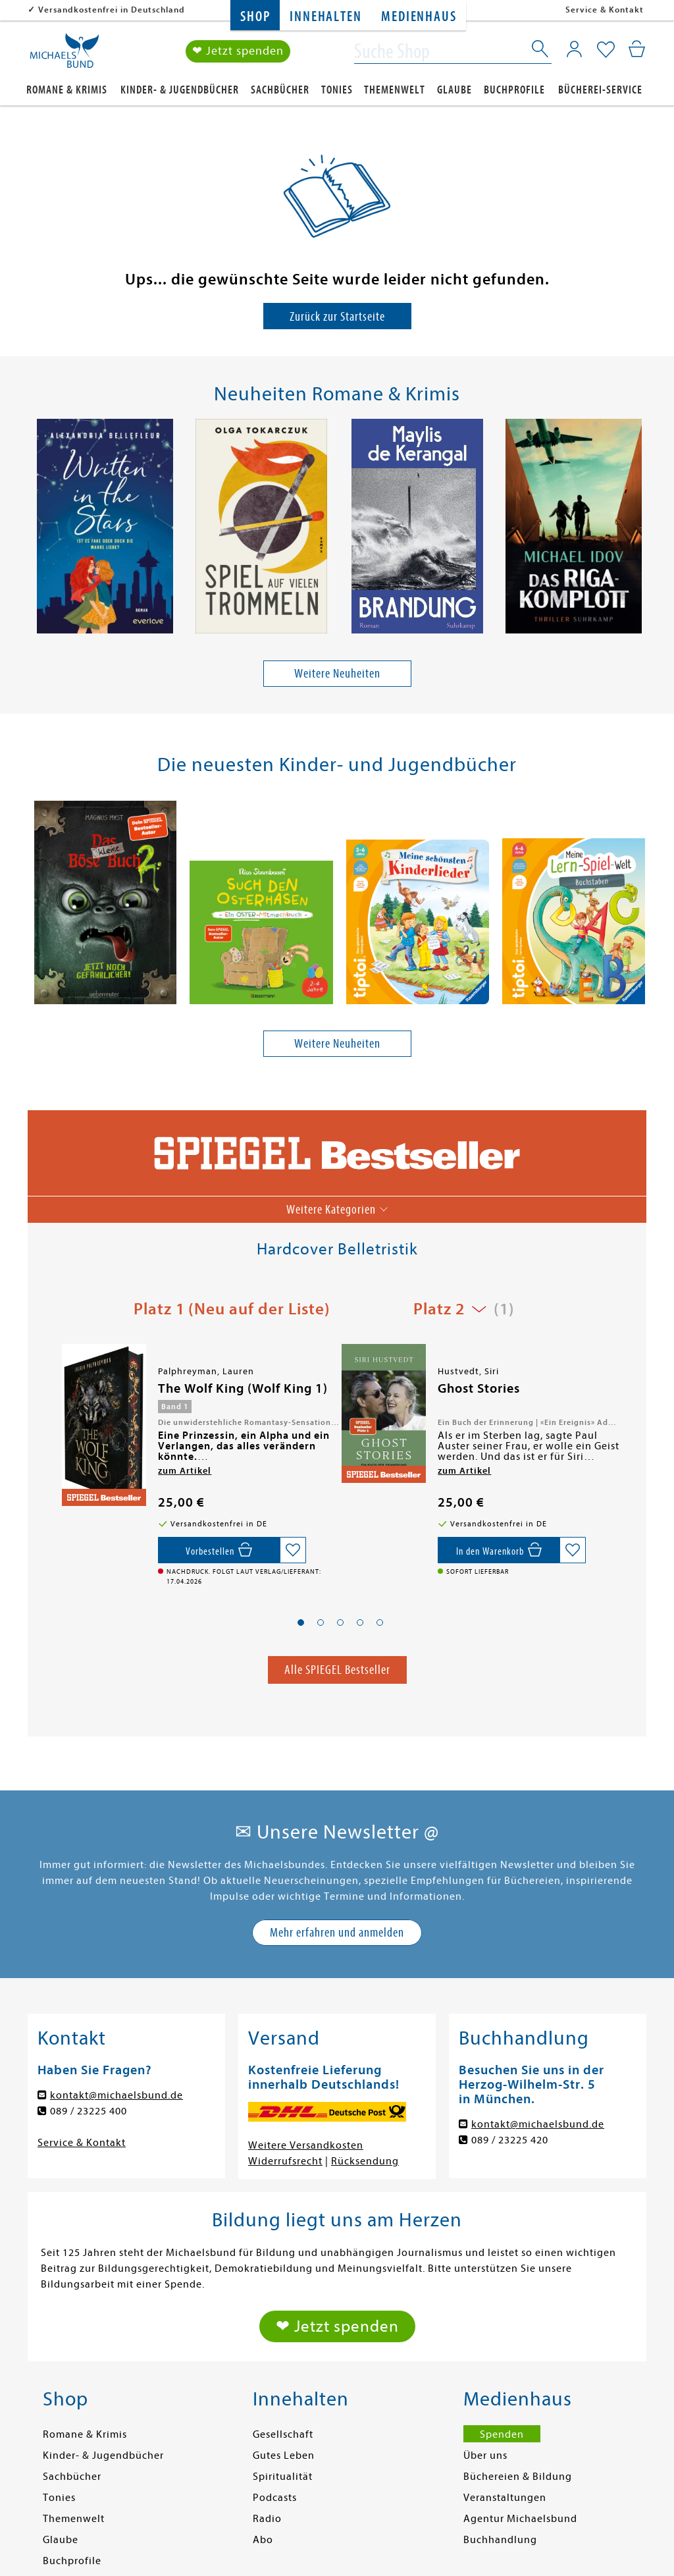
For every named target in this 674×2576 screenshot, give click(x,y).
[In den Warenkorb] (498, 1550)
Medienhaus (418, 17)
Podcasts (275, 2498)
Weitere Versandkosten (305, 2145)
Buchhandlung (500, 2540)
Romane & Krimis (66, 90)
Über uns (485, 2455)
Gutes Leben (284, 2455)
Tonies (337, 90)
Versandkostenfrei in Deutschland (111, 9)
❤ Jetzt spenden (238, 52)
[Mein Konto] (574, 49)
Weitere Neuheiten (337, 673)
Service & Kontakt (604, 9)
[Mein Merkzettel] (605, 51)
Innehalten (325, 17)
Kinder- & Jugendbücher (179, 90)
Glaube (454, 90)
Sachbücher (280, 90)
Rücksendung (365, 2161)
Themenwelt (394, 90)
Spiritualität (283, 2476)
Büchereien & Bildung (517, 2476)
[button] (301, 1622)
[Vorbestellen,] (219, 1550)
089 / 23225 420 (509, 2140)
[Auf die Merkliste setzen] (293, 1550)
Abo (263, 2540)
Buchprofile (514, 90)
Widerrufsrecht (285, 2161)
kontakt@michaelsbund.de (116, 2095)
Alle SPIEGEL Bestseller (337, 1669)
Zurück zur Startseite (337, 316)
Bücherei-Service (600, 90)
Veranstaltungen (504, 2498)
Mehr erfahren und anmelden (337, 1932)
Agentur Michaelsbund (520, 2519)
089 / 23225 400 (88, 2111)
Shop (255, 17)
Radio (267, 2519)
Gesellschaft (283, 2434)
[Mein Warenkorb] (636, 49)
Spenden (502, 2434)
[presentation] (35, 529)
